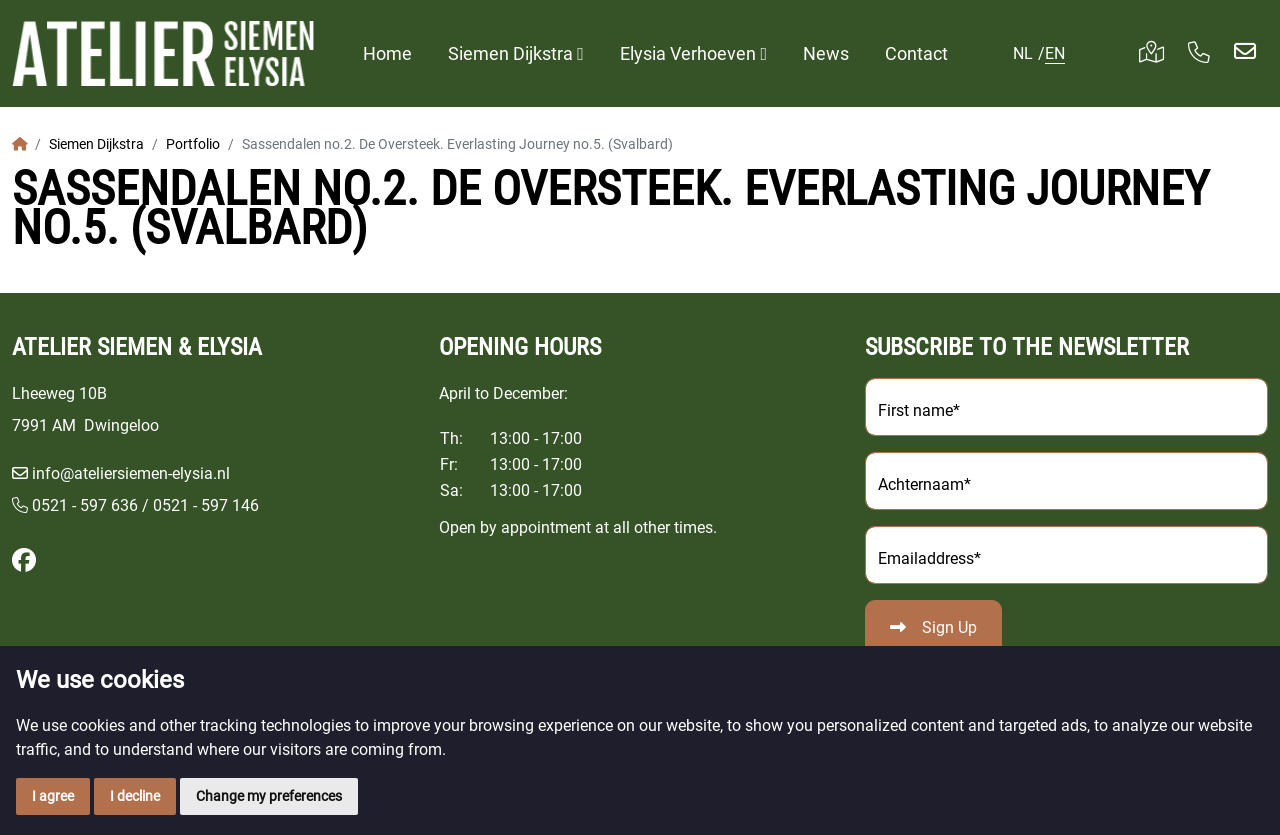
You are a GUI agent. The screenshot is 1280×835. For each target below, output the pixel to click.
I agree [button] (53, 796)
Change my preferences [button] (269, 796)
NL (1023, 53)
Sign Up (949, 627)
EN (1055, 53)
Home (387, 53)
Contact (916, 53)
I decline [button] (135, 796)
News (826, 53)
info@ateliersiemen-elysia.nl (131, 473)
